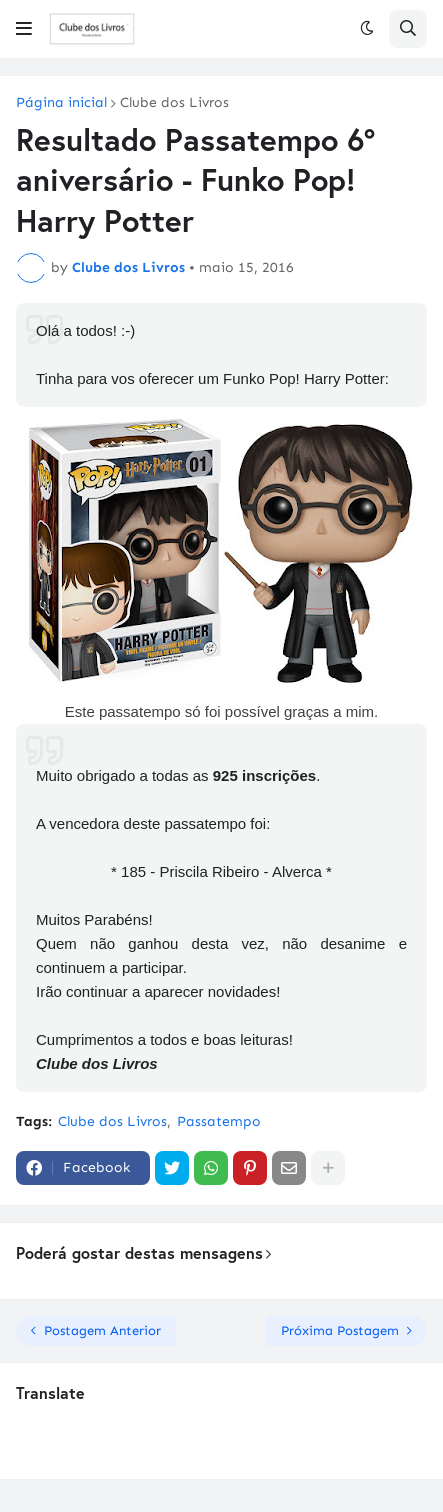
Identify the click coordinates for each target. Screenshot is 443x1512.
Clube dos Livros (174, 103)
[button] (24, 29)
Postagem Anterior (102, 1330)
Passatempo (219, 1121)
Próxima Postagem (340, 1330)
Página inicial (61, 103)
